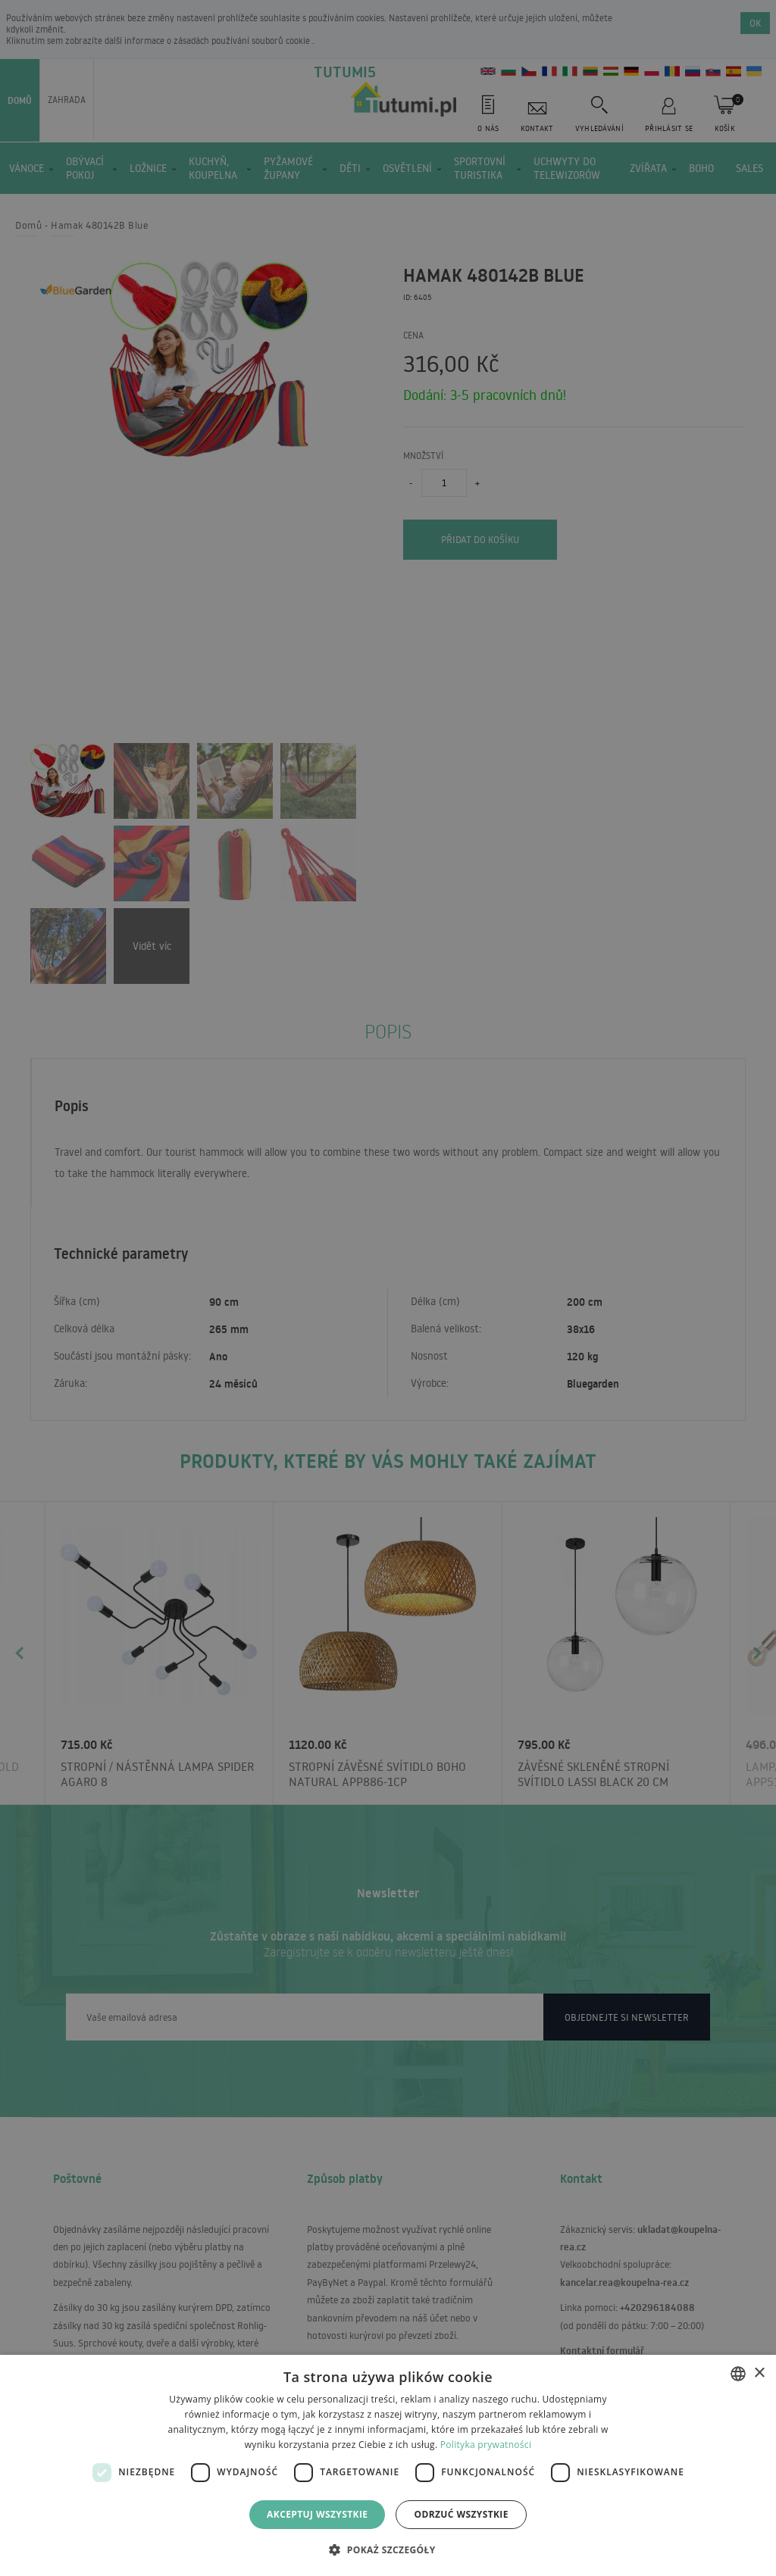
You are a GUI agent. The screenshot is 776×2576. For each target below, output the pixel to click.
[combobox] (738, 2373)
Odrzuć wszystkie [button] (461, 2514)
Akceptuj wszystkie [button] (317, 2514)
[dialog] (388, 2465)
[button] (387, 2549)
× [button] (759, 2373)
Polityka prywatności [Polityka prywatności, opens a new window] (485, 2444)
